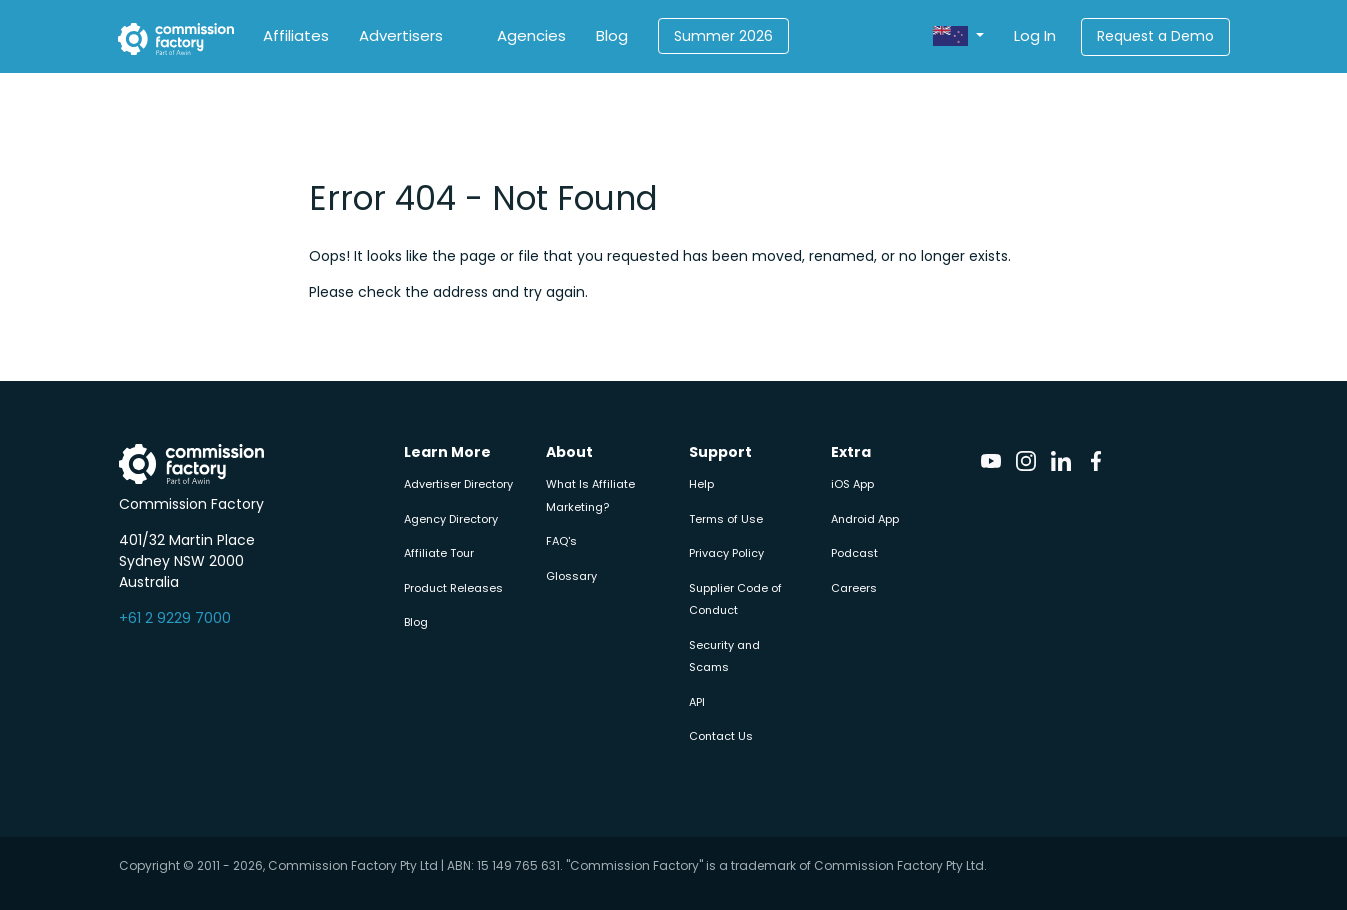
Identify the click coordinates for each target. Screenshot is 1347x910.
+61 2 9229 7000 (175, 618)
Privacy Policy (726, 553)
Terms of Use (726, 519)
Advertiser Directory (458, 484)
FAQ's (561, 541)
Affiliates (296, 35)
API (697, 702)
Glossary (571, 576)
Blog (612, 35)
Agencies (531, 35)
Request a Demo (1155, 36)
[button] (958, 36)
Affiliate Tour (439, 553)
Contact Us (721, 736)
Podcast (854, 553)
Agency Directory (451, 519)
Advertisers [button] (401, 35)
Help (701, 484)
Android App (865, 519)
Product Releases (453, 588)
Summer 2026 (723, 36)
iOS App (852, 484)
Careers (854, 588)
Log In (1035, 35)
